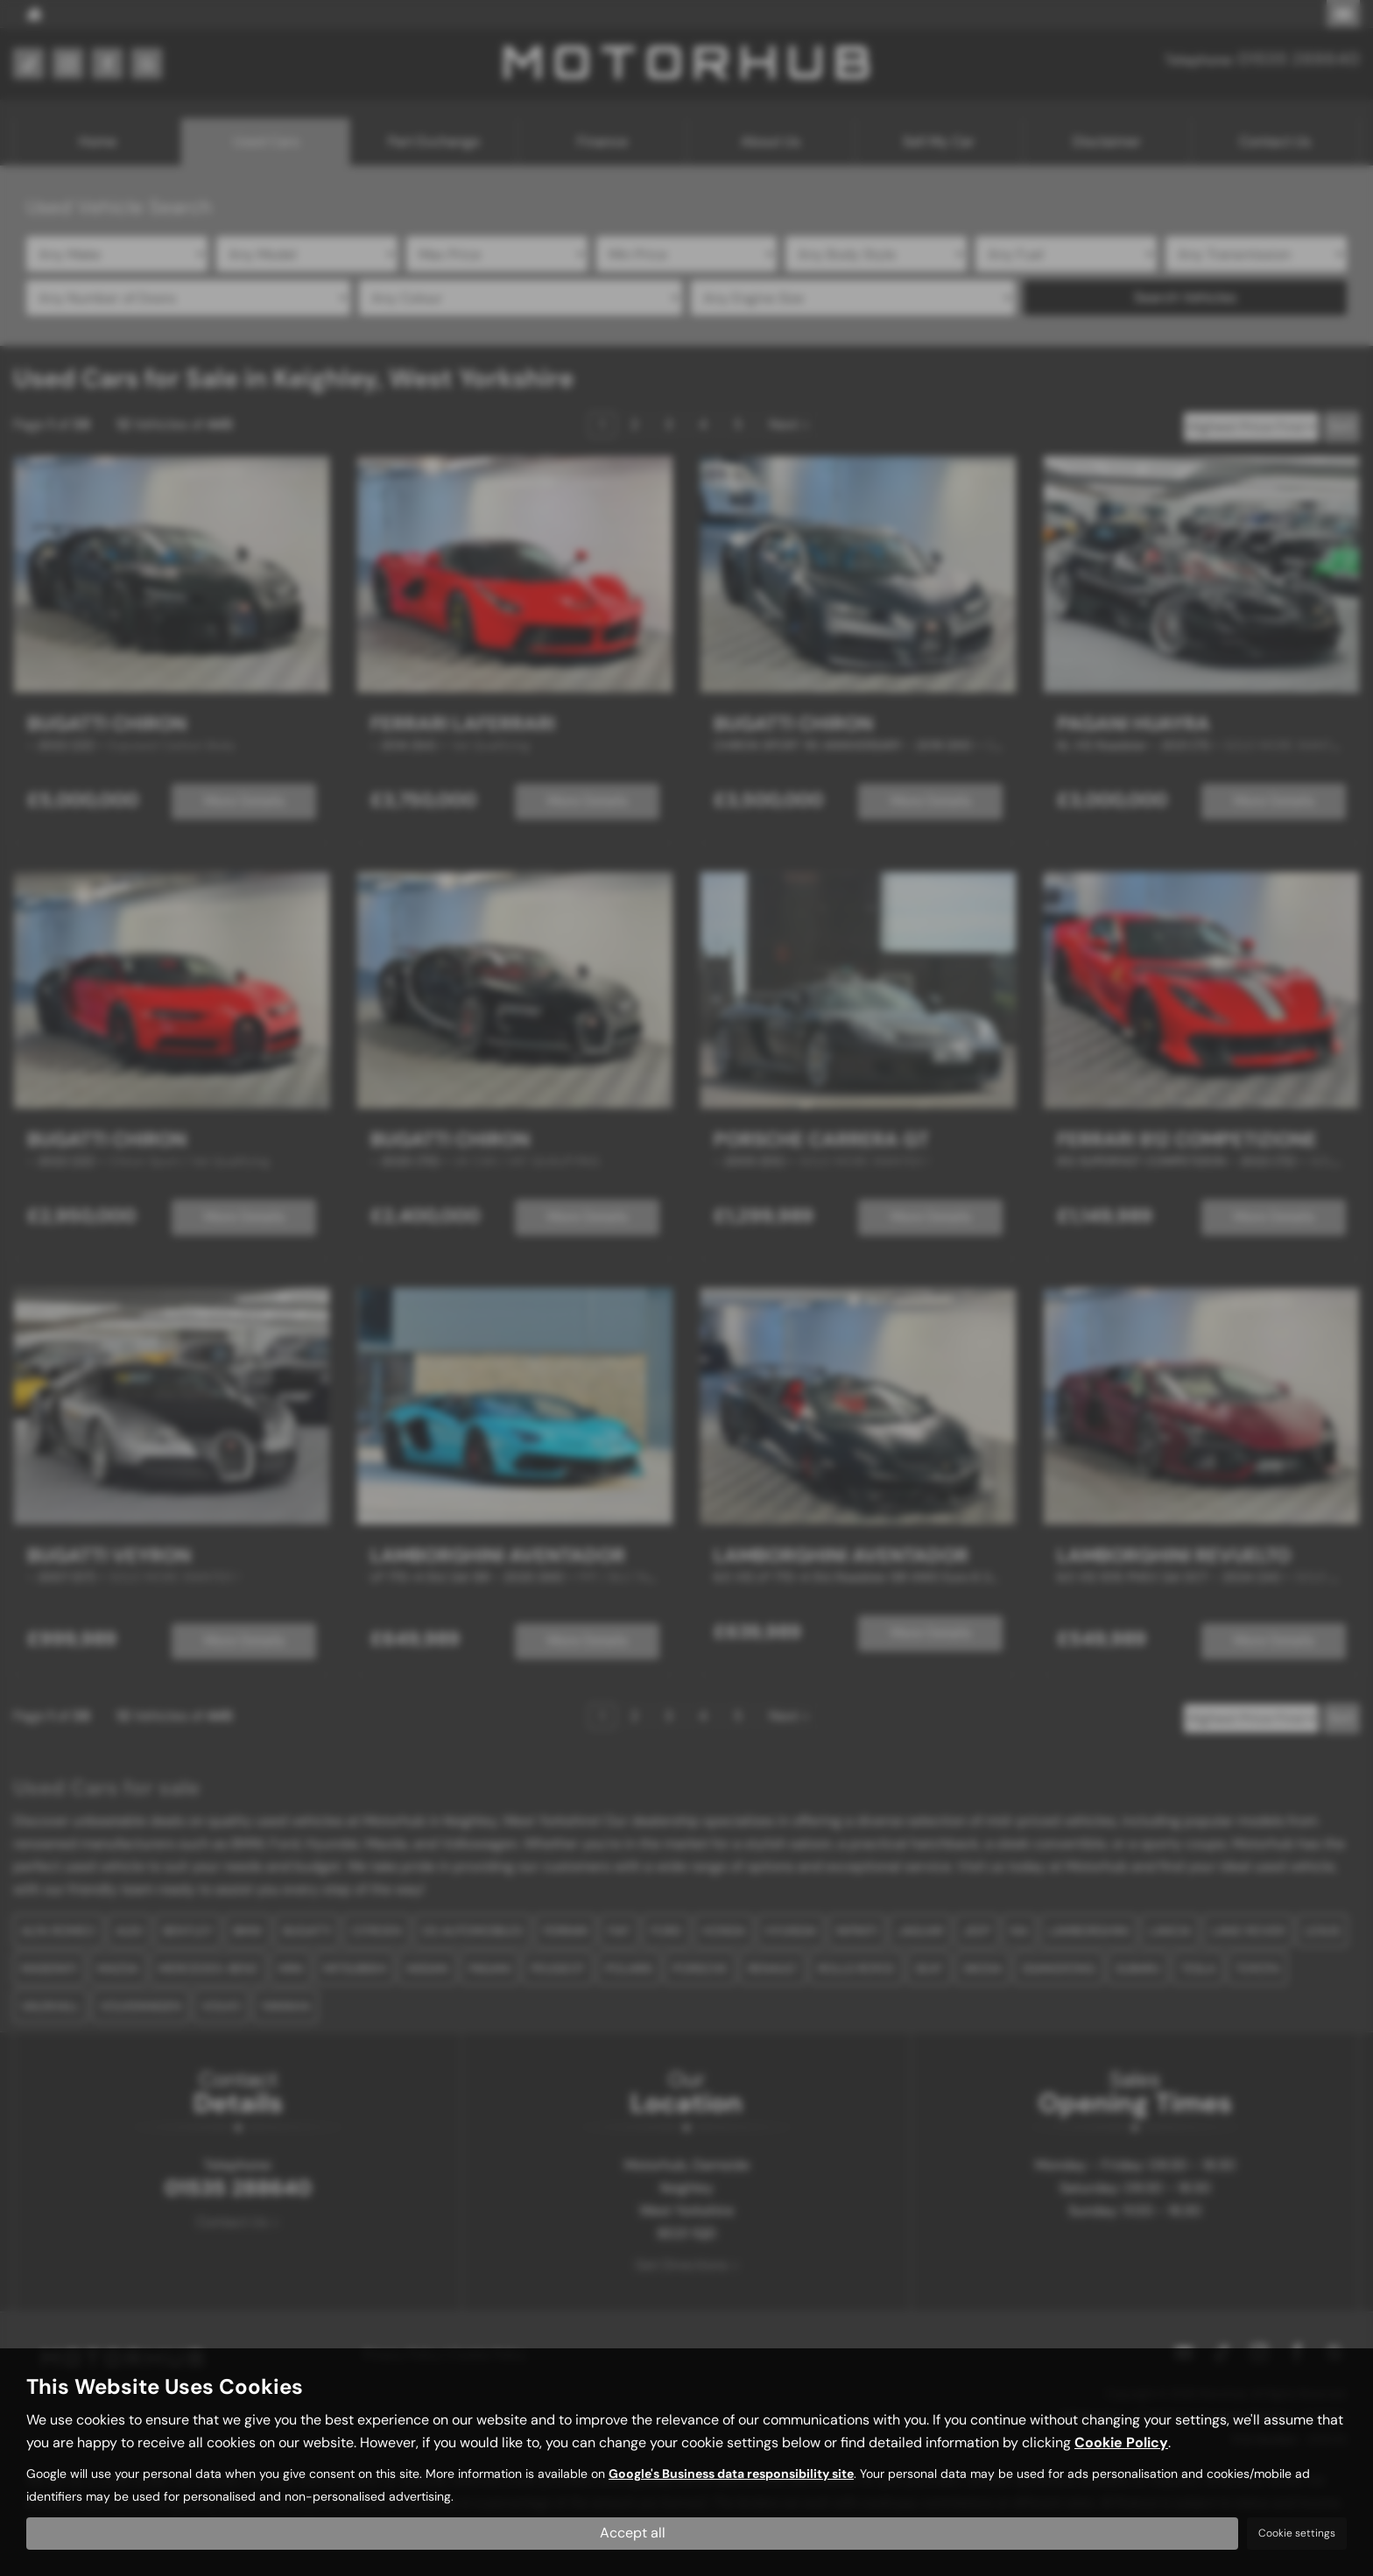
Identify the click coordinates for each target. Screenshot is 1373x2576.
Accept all (632, 2532)
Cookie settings (1296, 2533)
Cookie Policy (1121, 2442)
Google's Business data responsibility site (731, 2474)
